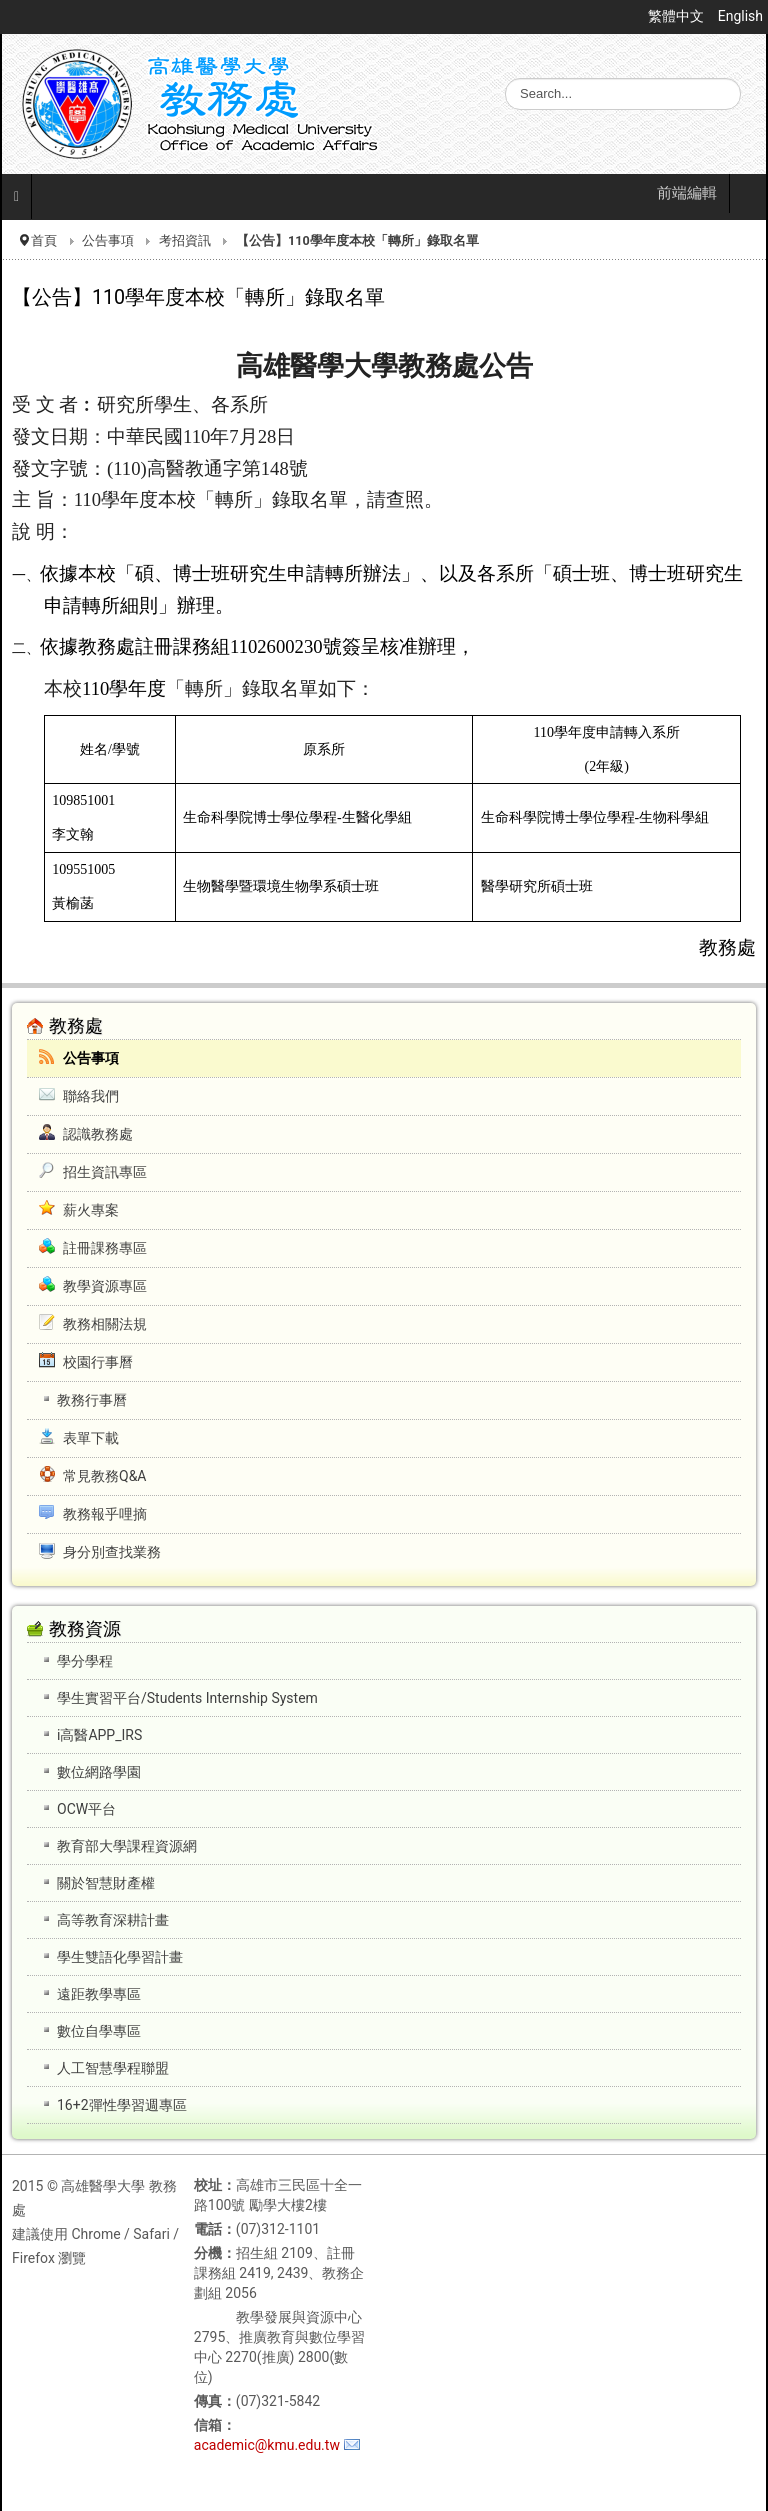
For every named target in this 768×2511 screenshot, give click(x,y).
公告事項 (108, 240)
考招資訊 (185, 240)
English (740, 16)
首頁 (44, 240)
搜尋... (505, 78)
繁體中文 (677, 16)
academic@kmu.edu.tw (267, 2445)
